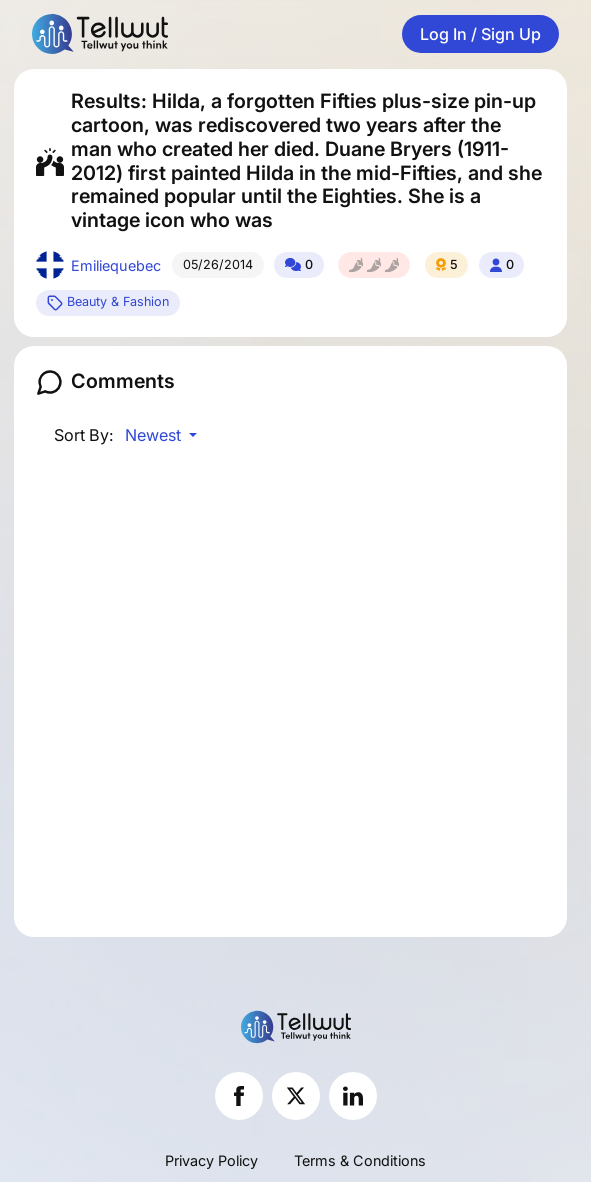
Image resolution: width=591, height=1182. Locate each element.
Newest (155, 435)
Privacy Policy (211, 1160)
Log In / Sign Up (480, 34)
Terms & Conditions (360, 1160)
